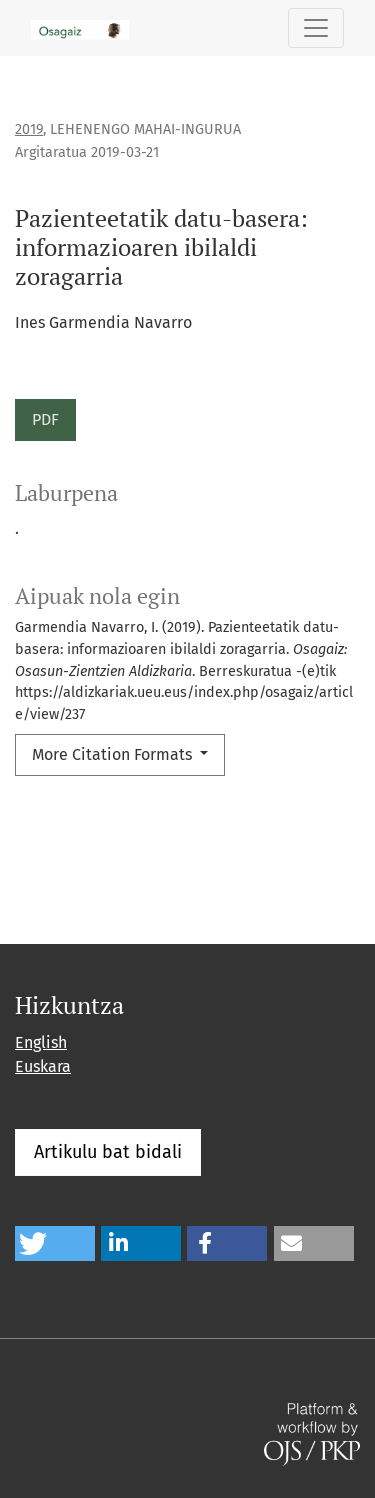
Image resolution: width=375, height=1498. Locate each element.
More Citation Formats (114, 754)
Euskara (43, 1066)
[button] (55, 1243)
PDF (45, 419)
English (41, 1042)
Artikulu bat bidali (108, 1152)
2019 (29, 129)
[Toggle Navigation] (316, 28)
